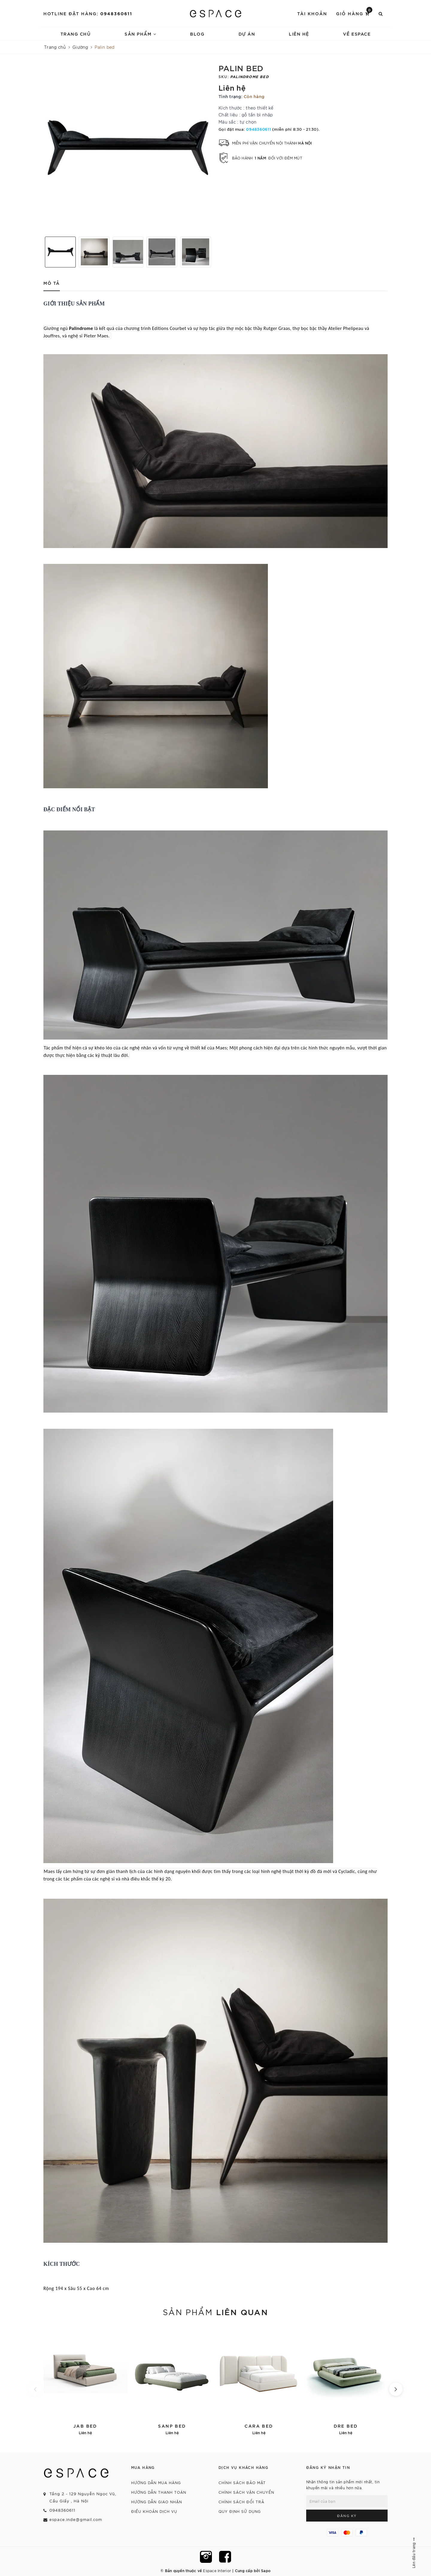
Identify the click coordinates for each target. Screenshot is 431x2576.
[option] (128, 147)
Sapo (266, 2570)
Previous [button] (40, 251)
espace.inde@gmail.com (75, 2519)
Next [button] (215, 251)
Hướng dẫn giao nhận (156, 2501)
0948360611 (116, 13)
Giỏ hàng (354, 13)
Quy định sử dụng (239, 2511)
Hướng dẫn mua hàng (156, 2482)
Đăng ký (347, 2515)
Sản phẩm (140, 33)
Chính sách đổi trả (241, 2501)
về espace (357, 33)
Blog (197, 33)
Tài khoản (312, 13)
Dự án (247, 33)
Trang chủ (75, 33)
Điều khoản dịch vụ (154, 2511)
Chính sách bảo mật (242, 2482)
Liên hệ (299, 33)
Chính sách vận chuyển (246, 2492)
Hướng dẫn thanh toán (158, 2492)
